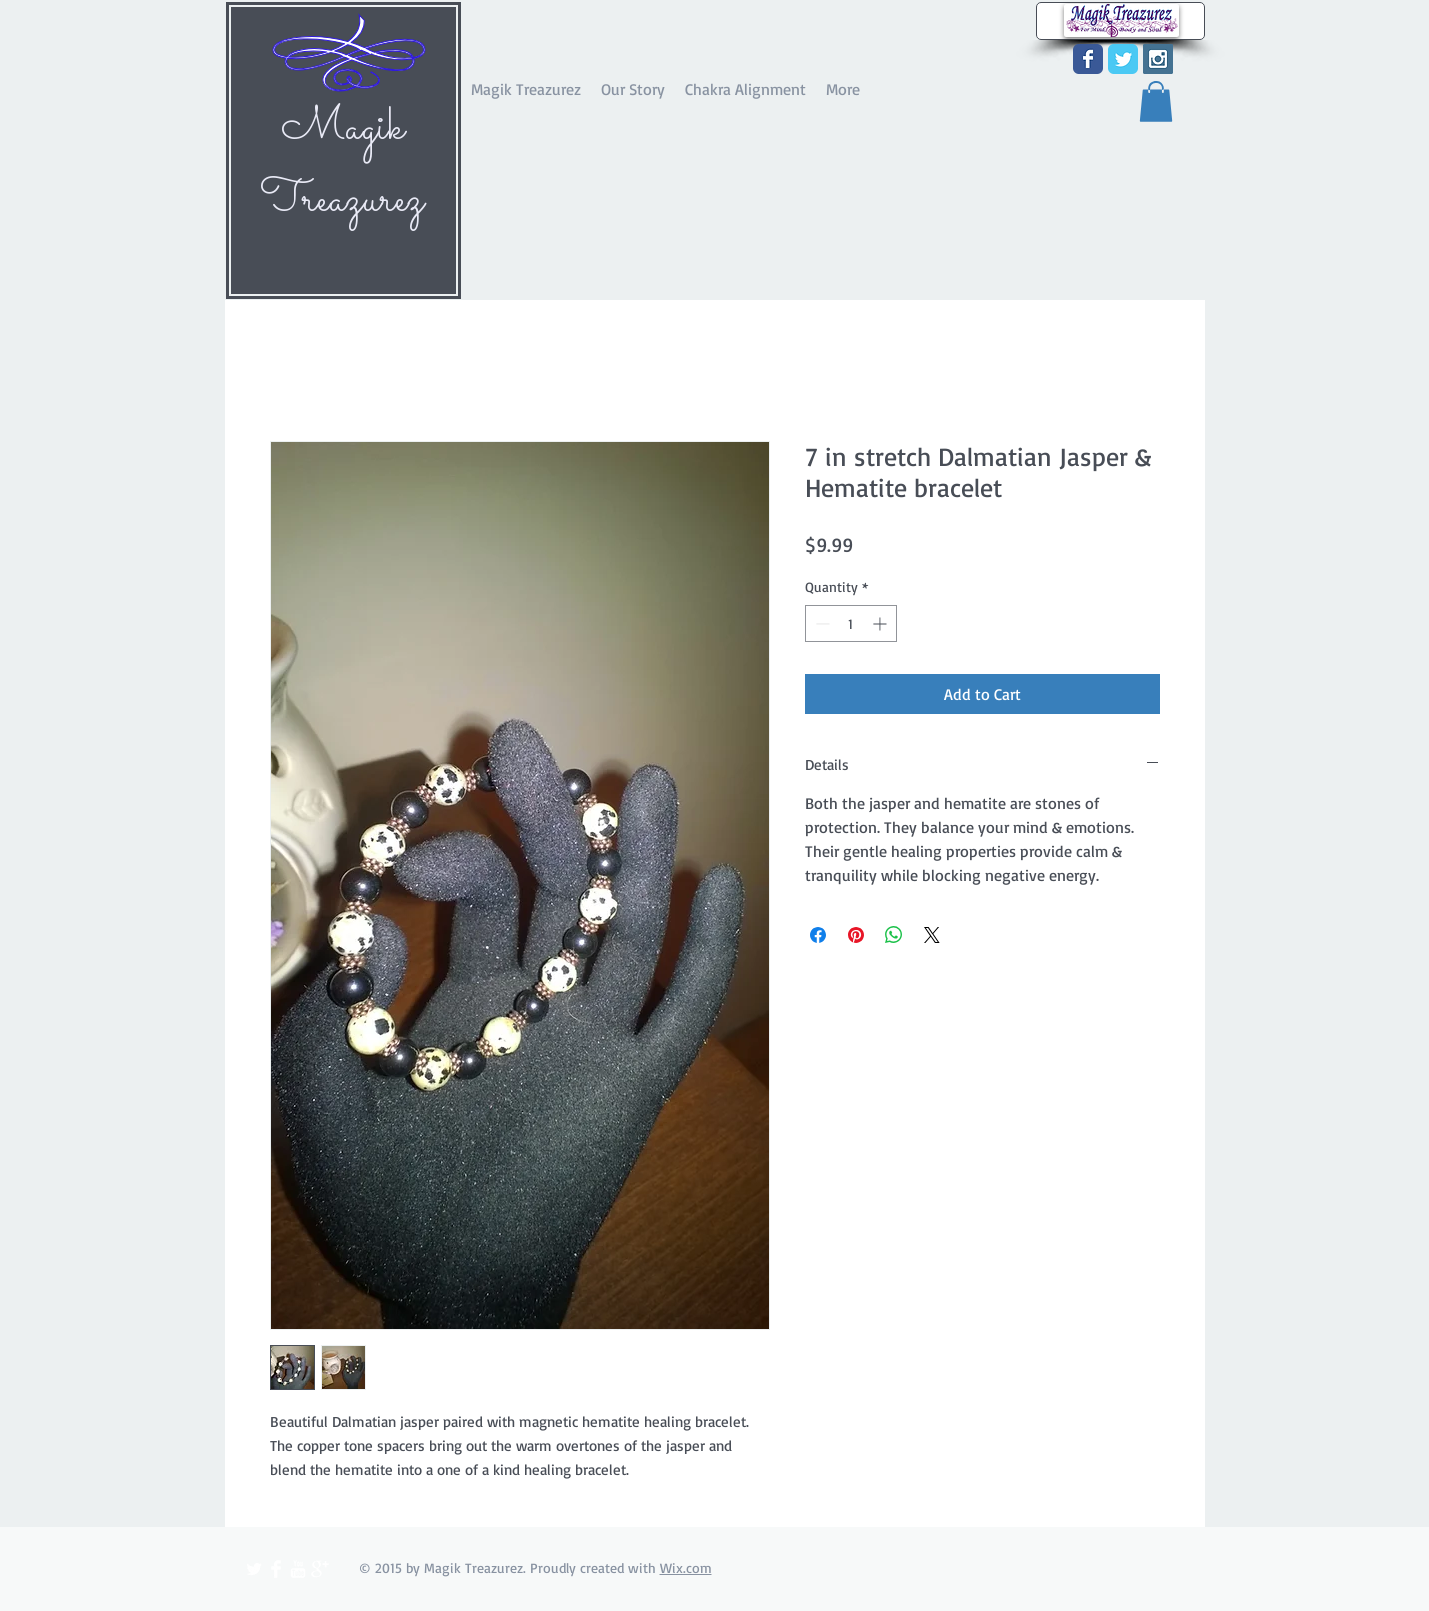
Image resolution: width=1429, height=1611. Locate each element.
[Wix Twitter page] (1123, 59)
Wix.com (686, 1567)
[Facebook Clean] (276, 1569)
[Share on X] (932, 935)
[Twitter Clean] (254, 1569)
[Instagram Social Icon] (1158, 59)
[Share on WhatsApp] (894, 935)
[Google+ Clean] (320, 1569)
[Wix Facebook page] (1088, 59)
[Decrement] (820, 623)
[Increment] (881, 623)
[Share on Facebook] (818, 935)
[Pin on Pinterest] (856, 935)
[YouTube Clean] (298, 1569)
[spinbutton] (851, 623)
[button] (1156, 101)
